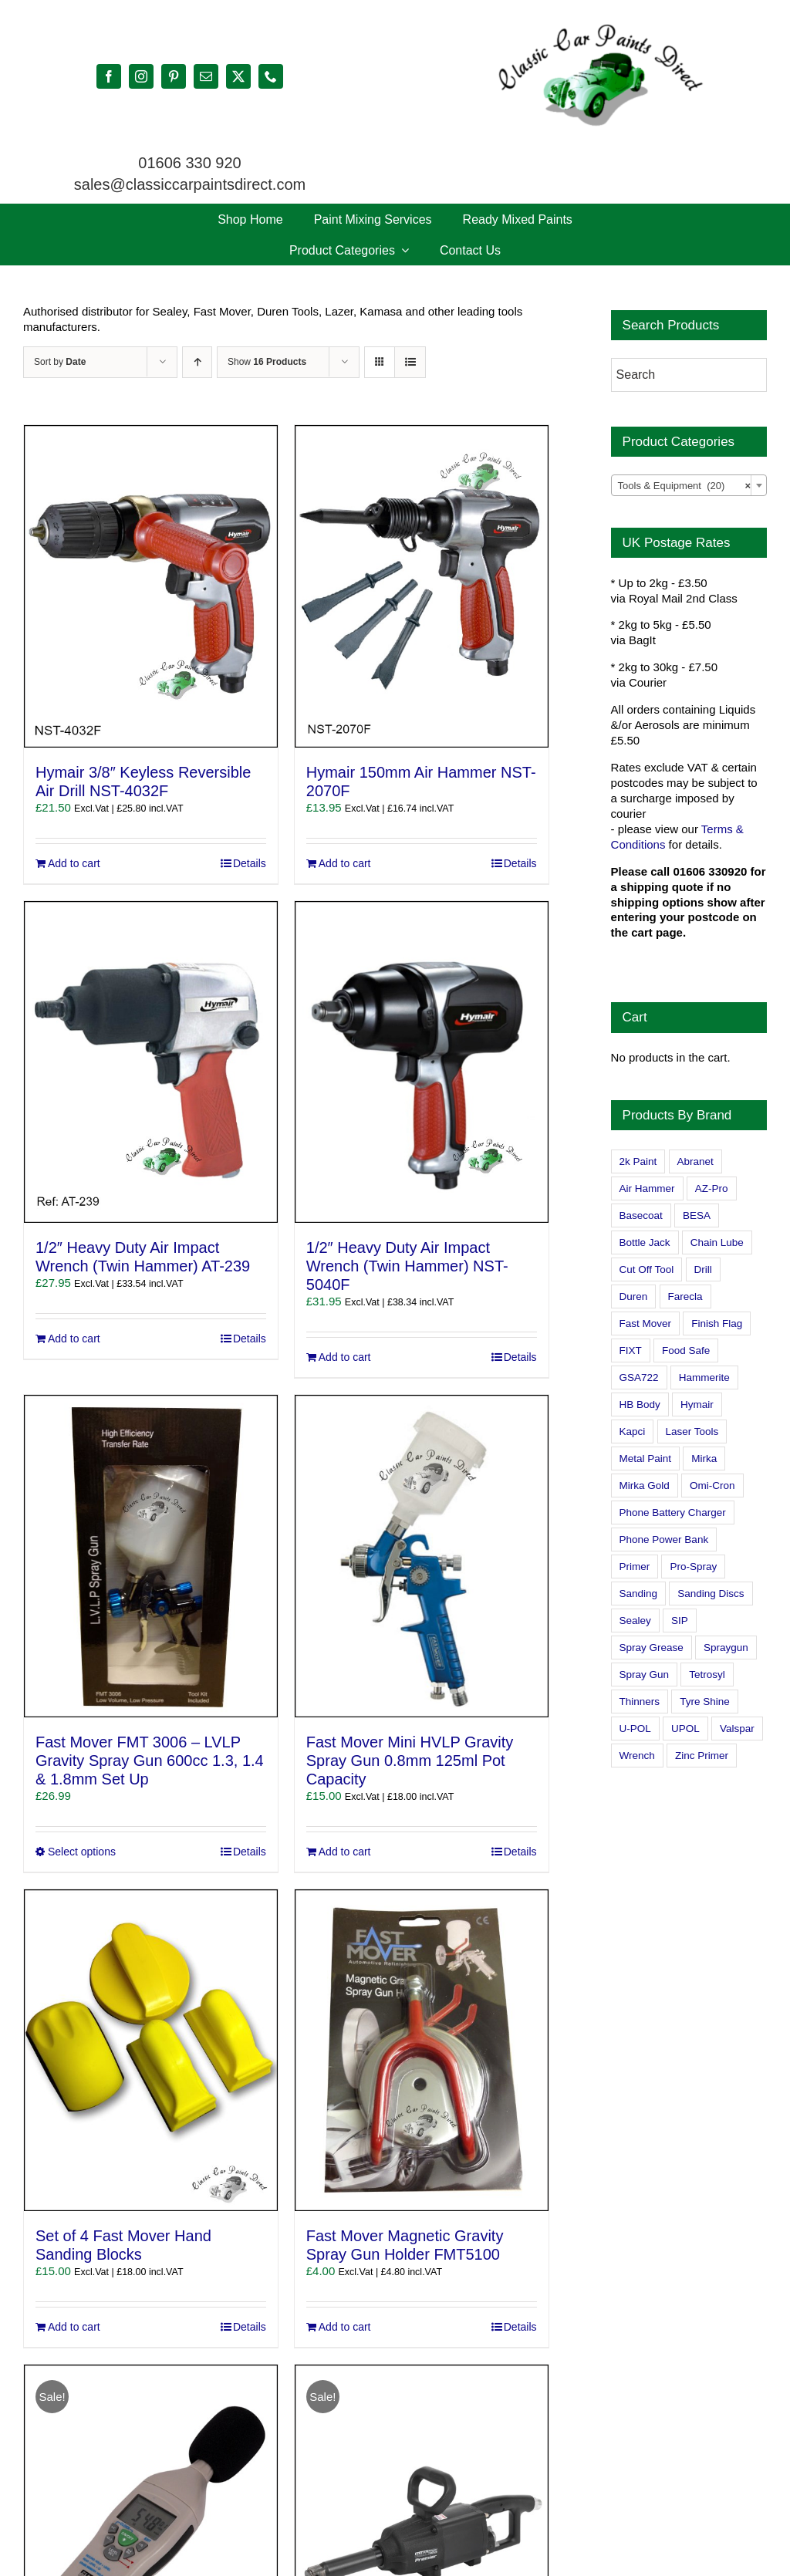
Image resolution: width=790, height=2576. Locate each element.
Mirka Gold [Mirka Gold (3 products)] (645, 1485)
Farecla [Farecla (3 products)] (685, 1296)
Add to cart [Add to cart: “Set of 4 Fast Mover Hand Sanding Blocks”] (74, 2327)
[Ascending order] (197, 362)
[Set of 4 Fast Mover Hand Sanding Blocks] (151, 2050)
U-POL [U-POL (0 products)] (635, 1728)
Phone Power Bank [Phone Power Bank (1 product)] (664, 1539)
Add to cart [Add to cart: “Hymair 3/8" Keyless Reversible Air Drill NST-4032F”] (74, 863)
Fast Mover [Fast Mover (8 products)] (646, 1323)
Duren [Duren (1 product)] (634, 1296)
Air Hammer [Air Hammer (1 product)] (647, 1188)
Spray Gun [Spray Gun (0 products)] (645, 1674)
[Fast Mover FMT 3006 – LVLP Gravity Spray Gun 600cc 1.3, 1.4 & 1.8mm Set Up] (151, 1556)
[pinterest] (173, 76)
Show (267, 361)
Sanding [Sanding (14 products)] (639, 1593)
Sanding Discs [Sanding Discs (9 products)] (710, 1593)
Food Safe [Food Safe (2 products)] (686, 1350)
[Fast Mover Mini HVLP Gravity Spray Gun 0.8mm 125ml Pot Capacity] (422, 1556)
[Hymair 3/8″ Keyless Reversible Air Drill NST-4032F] (151, 586)
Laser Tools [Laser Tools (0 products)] (692, 1431)
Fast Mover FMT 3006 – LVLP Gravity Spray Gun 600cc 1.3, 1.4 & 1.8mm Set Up (149, 1761)
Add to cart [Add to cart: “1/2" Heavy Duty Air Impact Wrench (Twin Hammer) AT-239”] (74, 1338)
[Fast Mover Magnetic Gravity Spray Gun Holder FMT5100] (422, 2050)
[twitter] (238, 76)
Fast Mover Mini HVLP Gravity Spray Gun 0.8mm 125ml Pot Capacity (410, 1761)
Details (249, 863)
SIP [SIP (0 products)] (679, 1620)
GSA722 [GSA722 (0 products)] (639, 1377)
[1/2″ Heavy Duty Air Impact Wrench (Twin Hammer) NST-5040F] (422, 1062)
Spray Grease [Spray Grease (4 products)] (652, 1647)
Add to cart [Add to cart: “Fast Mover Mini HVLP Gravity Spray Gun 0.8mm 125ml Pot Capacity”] (345, 1851)
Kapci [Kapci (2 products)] (633, 1431)
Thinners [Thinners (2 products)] (640, 1701)
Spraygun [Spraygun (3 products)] (726, 1647)
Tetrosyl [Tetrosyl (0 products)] (707, 1674)
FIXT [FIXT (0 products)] (631, 1350)
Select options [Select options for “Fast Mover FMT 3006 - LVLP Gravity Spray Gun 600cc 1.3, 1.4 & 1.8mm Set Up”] (82, 1851)
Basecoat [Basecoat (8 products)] (641, 1215)
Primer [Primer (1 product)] (635, 1566)
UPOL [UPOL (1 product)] (685, 1728)
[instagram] (141, 76)
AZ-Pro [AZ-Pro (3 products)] (711, 1188)
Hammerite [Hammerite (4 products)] (704, 1377)
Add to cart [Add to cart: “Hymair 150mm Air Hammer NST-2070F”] (345, 863)
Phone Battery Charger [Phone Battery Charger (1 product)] (673, 1512)
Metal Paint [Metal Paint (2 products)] (646, 1458)
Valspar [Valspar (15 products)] (737, 1728)
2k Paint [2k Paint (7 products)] (638, 1161)
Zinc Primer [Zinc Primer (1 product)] (701, 1755)
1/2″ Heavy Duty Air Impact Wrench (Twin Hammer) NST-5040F (407, 1266)
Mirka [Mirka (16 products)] (704, 1458)
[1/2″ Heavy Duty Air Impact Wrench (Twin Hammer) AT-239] (151, 1062)
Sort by (60, 361)
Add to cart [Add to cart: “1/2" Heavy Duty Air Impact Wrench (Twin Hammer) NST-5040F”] (345, 1357)
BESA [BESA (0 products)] (697, 1215)
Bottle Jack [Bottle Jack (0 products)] (645, 1242)
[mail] (206, 76)
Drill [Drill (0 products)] (703, 1269)
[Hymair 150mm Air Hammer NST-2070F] (422, 586)
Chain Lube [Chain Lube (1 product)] (717, 1242)
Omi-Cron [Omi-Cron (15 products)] (712, 1485)
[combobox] (689, 485)
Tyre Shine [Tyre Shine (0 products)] (705, 1701)
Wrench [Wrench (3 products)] (637, 1755)
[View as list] (410, 362)
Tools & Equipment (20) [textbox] (684, 486)
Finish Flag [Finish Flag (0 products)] (716, 1323)
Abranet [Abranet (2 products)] (695, 1161)
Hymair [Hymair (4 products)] (697, 1404)
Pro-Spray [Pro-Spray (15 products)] (693, 1566)
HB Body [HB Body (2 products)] (640, 1404)
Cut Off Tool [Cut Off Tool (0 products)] (647, 1269)
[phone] (270, 76)
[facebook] (108, 76)
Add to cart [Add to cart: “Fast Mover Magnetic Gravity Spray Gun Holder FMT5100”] (345, 2327)
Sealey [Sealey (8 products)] (635, 1620)
